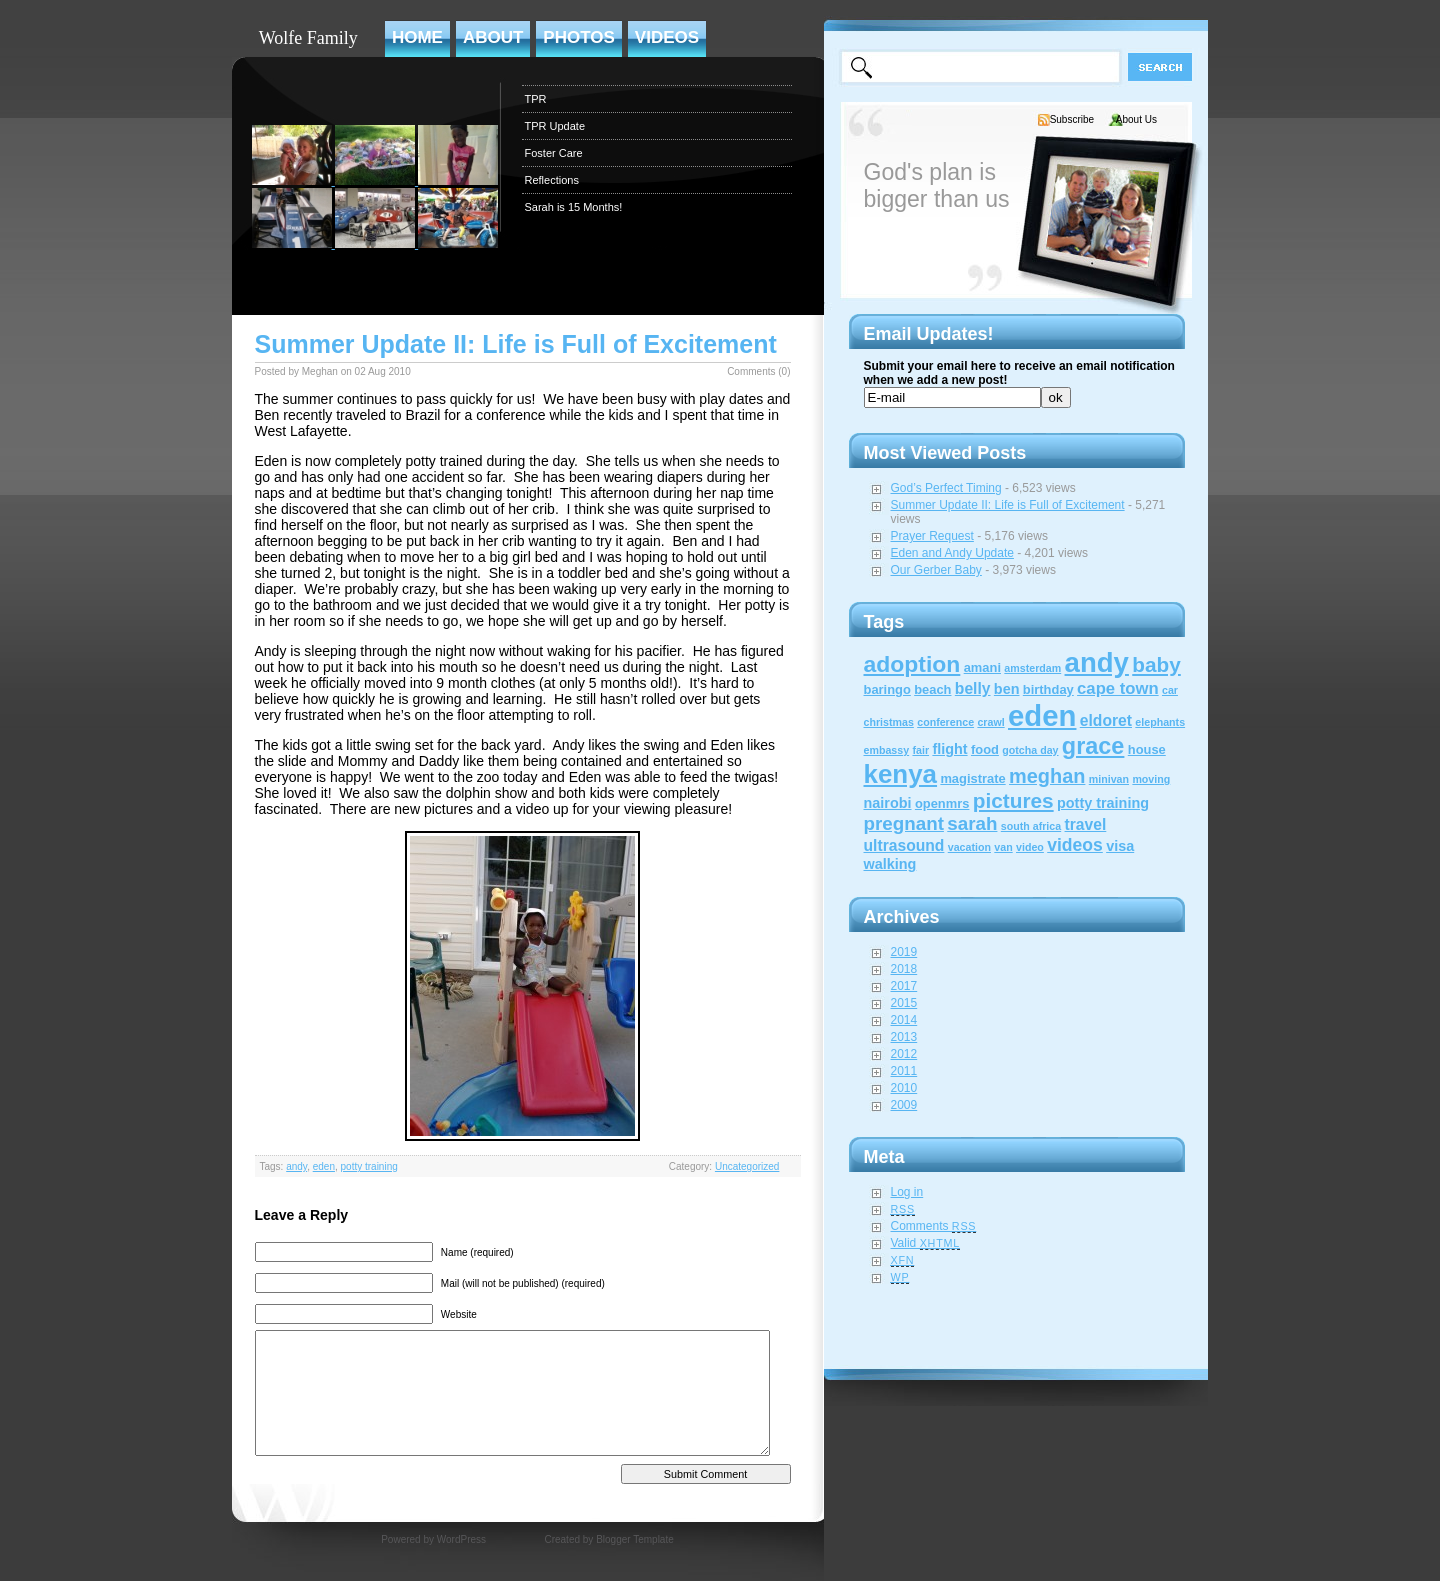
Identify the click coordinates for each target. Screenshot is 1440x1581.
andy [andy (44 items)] (1097, 662)
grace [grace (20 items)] (1093, 746)
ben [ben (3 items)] (1007, 689)
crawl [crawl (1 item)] (990, 722)
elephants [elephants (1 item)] (1160, 722)
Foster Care (554, 153)
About (493, 37)
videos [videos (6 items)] (1075, 845)
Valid (926, 1243)
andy (296, 1166)
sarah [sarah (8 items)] (972, 823)
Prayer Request (932, 536)
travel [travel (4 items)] (1086, 824)
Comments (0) (758, 371)
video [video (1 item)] (1030, 847)
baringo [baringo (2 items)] (887, 689)
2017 (904, 986)
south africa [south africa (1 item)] (1031, 826)
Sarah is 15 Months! (574, 207)
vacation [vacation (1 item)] (969, 847)
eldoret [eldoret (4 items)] (1106, 720)
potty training (369, 1166)
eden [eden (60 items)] (1042, 715)
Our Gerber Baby (936, 570)
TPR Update (555, 126)
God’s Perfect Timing (946, 488)
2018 (904, 969)
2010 (904, 1088)
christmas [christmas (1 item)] (889, 722)
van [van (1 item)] (1003, 847)
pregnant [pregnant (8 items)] (904, 823)
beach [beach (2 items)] (932, 689)
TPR (536, 99)
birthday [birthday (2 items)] (1048, 689)
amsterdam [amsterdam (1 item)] (1032, 668)
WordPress (461, 1539)
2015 (904, 1003)
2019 (904, 952)
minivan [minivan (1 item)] (1109, 779)
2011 (904, 1071)
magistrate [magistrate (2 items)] (972, 778)
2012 (904, 1054)
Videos (667, 37)
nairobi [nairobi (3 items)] (888, 803)
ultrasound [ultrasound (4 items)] (904, 845)
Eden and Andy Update (952, 553)
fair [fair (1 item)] (920, 750)
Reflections (552, 180)
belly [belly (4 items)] (973, 688)
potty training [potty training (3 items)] (1103, 803)
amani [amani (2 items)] (982, 667)
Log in (907, 1192)
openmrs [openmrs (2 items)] (942, 803)
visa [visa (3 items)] (1120, 846)
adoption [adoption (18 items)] (912, 664)
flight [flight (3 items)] (949, 749)
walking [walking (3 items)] (890, 864)
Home (417, 37)
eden (324, 1166)
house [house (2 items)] (1147, 749)
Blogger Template (635, 1539)
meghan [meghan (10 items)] (1047, 776)
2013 (904, 1037)
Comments (934, 1226)
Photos (578, 37)
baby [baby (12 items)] (1156, 664)
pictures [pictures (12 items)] (1013, 800)
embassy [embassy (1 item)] (887, 750)
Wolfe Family (308, 38)
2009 (904, 1105)
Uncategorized (747, 1166)
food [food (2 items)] (985, 749)
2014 (904, 1020)
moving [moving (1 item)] (1151, 779)
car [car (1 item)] (1170, 690)
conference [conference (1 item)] (945, 722)
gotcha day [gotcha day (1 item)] (1030, 750)
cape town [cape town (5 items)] (1118, 688)
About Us (1136, 119)
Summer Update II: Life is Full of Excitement (516, 344)
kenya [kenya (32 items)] (901, 774)
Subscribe (1072, 119)
